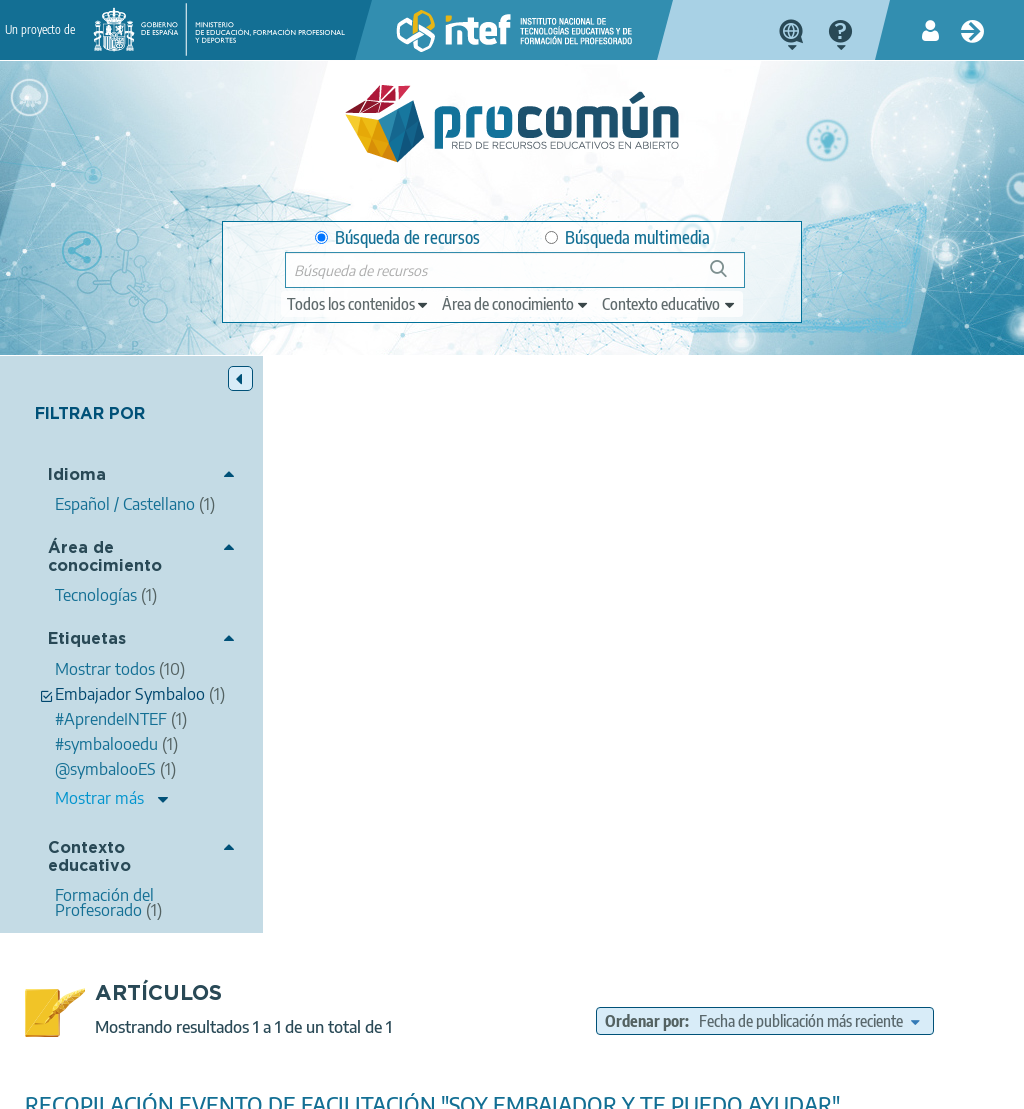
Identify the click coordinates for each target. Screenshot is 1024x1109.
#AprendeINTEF (800, 762)
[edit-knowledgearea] (516, 304)
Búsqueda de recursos (397, 237)
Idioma (77, 475)
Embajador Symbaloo (676, 832)
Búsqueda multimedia (627, 237)
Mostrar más (99, 813)
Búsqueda (729, 276)
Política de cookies (410, 1085)
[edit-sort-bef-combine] (828, 444)
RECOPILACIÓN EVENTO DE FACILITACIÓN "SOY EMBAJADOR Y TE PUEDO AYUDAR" (640, 539)
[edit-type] (358, 304)
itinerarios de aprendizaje (909, 809)
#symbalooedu (685, 762)
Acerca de (45, 1085)
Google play (576, 1006)
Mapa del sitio (644, 1085)
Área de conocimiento (105, 557)
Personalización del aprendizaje (895, 786)
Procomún (902, 762)
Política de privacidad (261, 1085)
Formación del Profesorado (848, 887)
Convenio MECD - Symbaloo (697, 786)
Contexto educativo (89, 872)
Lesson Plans (775, 809)
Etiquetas (87, 639)
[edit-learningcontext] (669, 304)
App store (404, 1006)
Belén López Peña (485, 577)
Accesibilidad (533, 1085)
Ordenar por (752, 419)
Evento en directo (664, 809)
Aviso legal (136, 1085)
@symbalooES (804, 832)
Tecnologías (818, 860)
